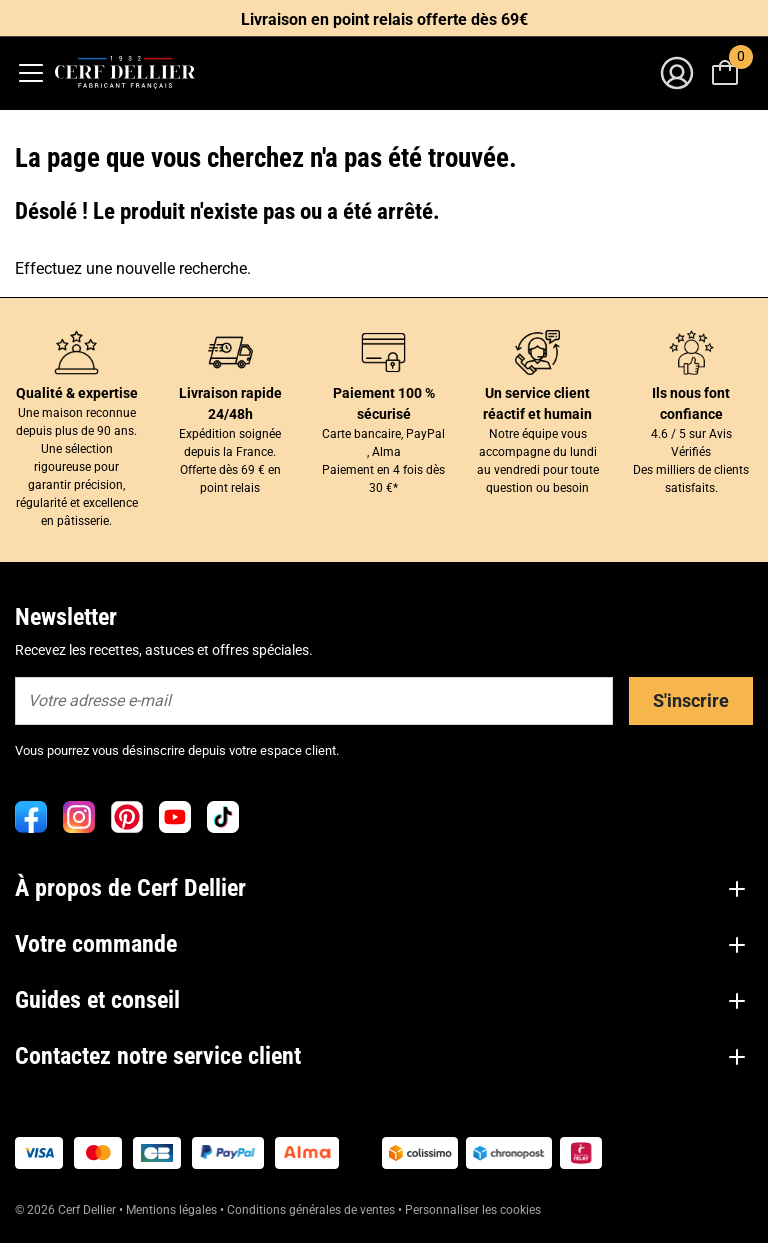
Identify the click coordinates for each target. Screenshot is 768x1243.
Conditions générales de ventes (311, 1210)
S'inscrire (691, 700)
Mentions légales (171, 1210)
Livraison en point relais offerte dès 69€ (384, 19)
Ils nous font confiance (691, 403)
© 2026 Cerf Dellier (67, 1210)
